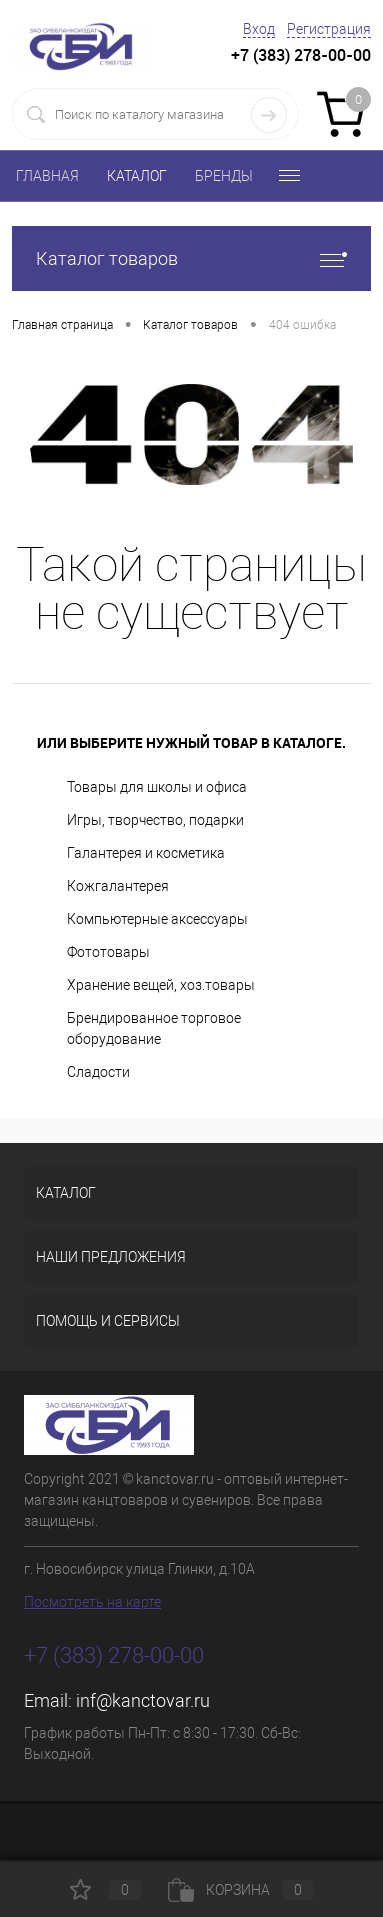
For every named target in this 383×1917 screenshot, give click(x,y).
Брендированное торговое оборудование (154, 1028)
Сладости (98, 1072)
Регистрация (329, 29)
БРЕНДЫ (224, 176)
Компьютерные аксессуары (157, 919)
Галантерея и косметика (146, 853)
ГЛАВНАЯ (47, 176)
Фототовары (108, 952)
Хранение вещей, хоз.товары (161, 985)
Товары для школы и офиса (157, 787)
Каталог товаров (191, 258)
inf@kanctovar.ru (143, 1700)
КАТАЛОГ (137, 176)
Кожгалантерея (118, 886)
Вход (259, 29)
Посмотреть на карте (92, 1602)
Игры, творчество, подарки (155, 820)
